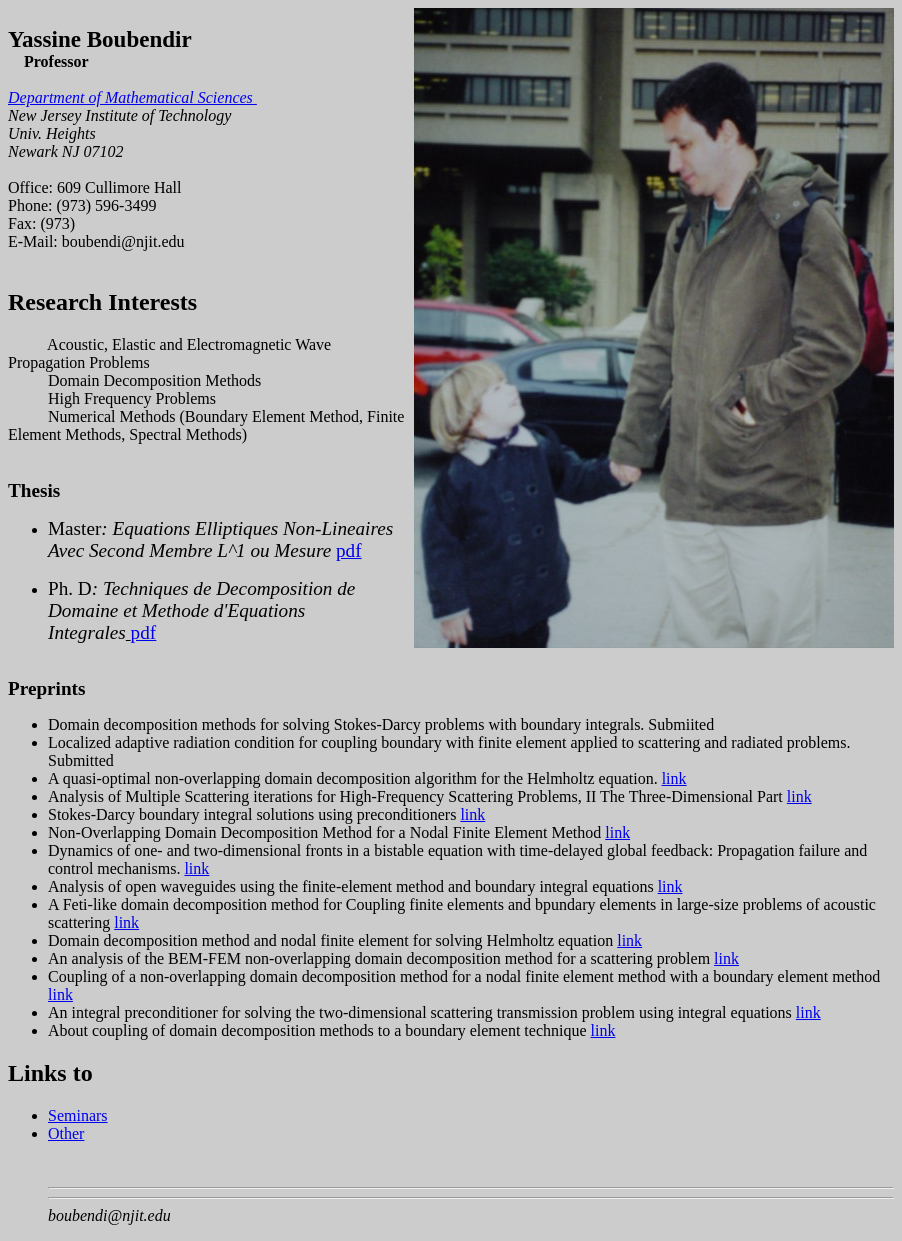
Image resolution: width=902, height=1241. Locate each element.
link (674, 778)
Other (66, 1133)
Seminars (78, 1115)
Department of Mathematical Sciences (132, 97)
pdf (349, 550)
